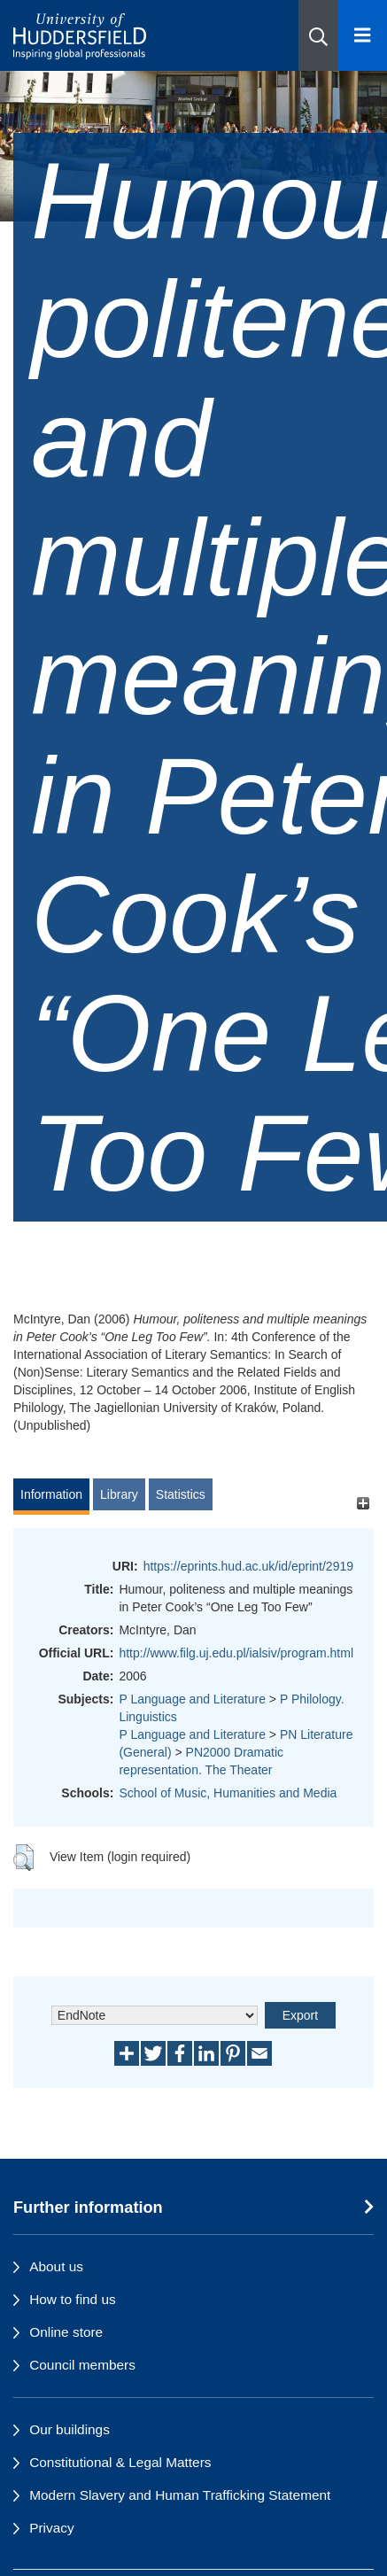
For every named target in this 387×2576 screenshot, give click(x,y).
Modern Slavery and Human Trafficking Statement (179, 2494)
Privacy (51, 2527)
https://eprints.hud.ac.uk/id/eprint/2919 (248, 1566)
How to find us (72, 2299)
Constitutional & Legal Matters (120, 2462)
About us (56, 2266)
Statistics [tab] (180, 1494)
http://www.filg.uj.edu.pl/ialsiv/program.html (236, 1653)
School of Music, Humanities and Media (228, 1793)
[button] (318, 35)
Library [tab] (119, 1494)
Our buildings (69, 2429)
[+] (362, 1502)
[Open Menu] (362, 35)
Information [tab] (51, 1494)
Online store (66, 2331)
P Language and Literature (192, 1699)
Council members (82, 2364)
